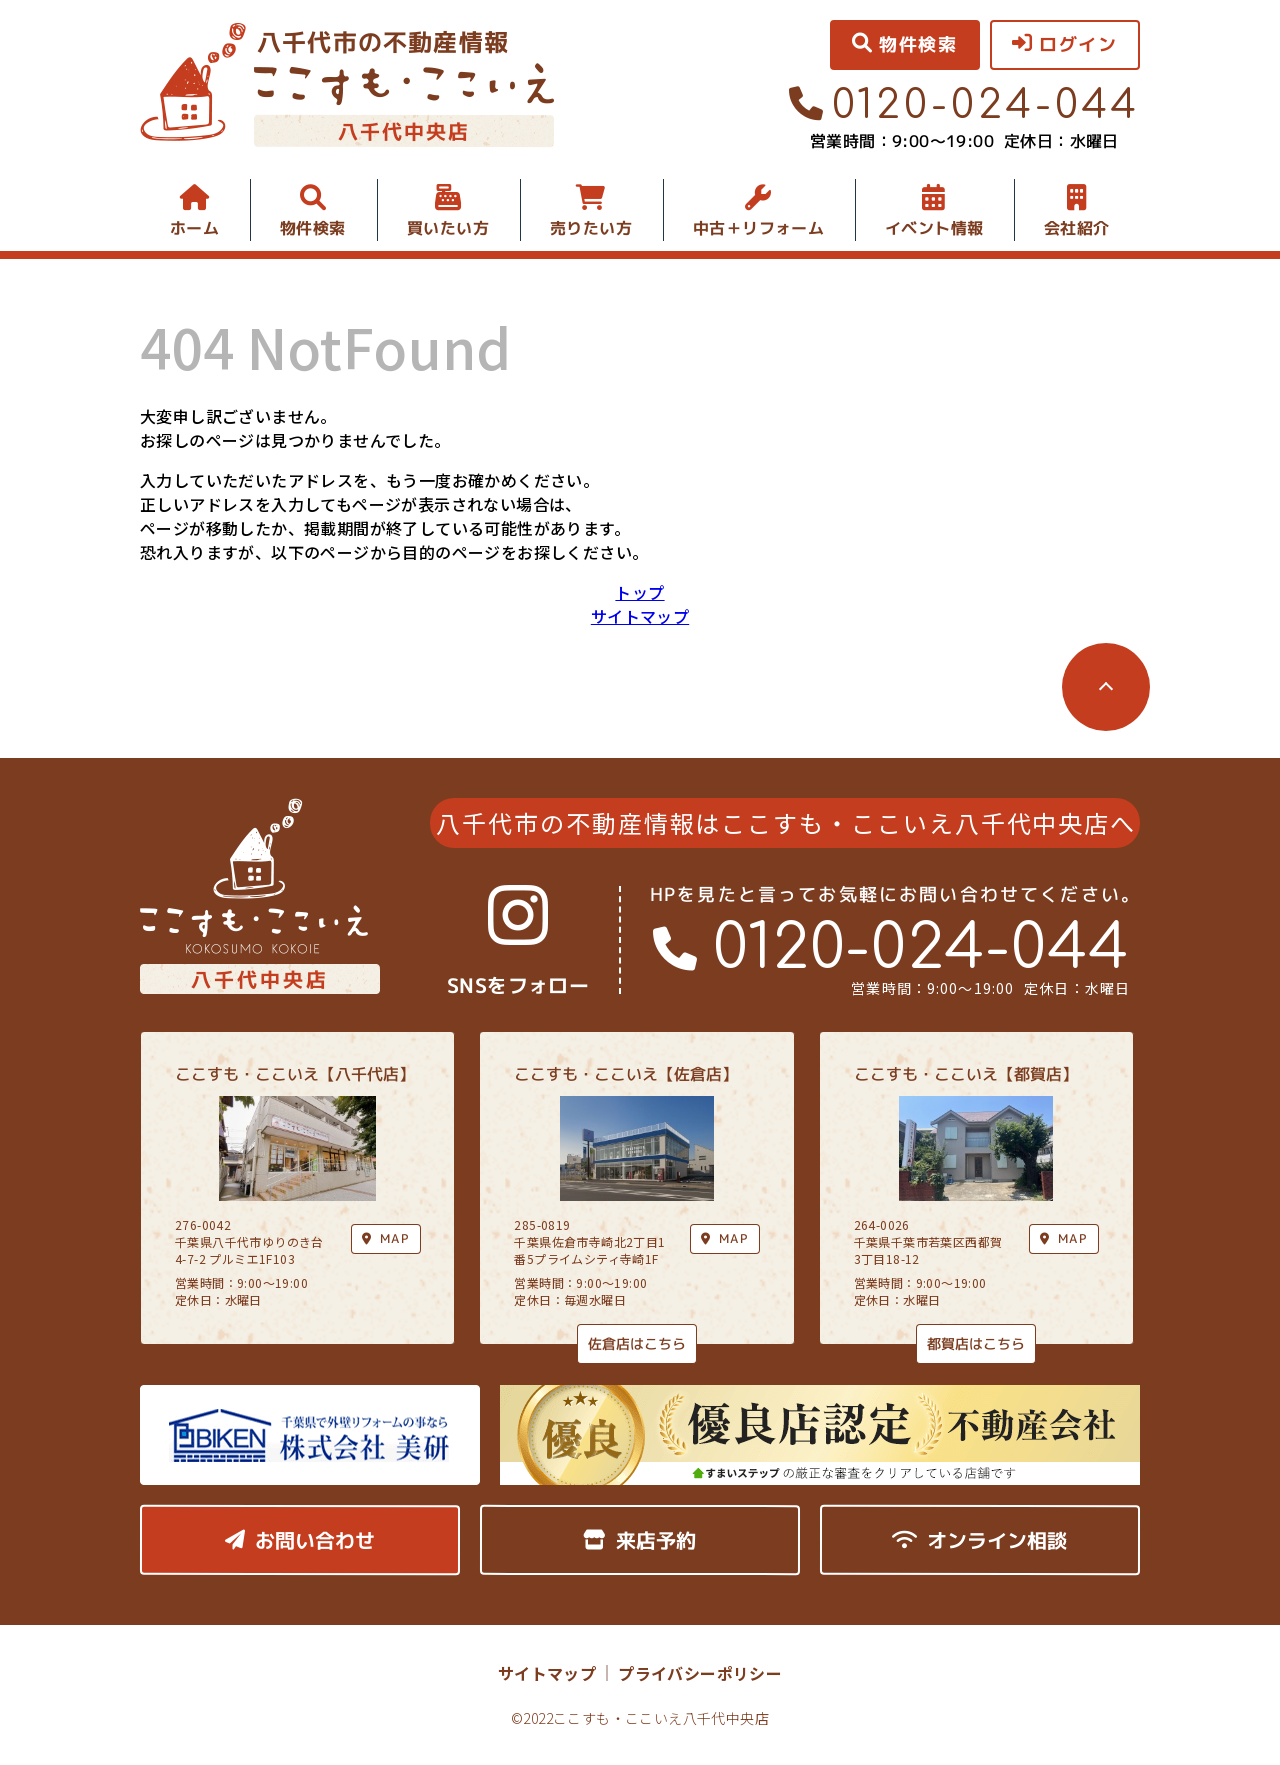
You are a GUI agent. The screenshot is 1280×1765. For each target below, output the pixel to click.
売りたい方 (591, 228)
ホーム (194, 228)
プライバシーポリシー (700, 1673)
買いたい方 (448, 228)
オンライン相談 (979, 1540)
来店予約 (639, 1540)
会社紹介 (1077, 228)
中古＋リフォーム (758, 228)
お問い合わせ (300, 1540)
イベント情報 (934, 228)
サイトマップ (640, 616)
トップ (639, 592)
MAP (725, 1238)
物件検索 (313, 228)
